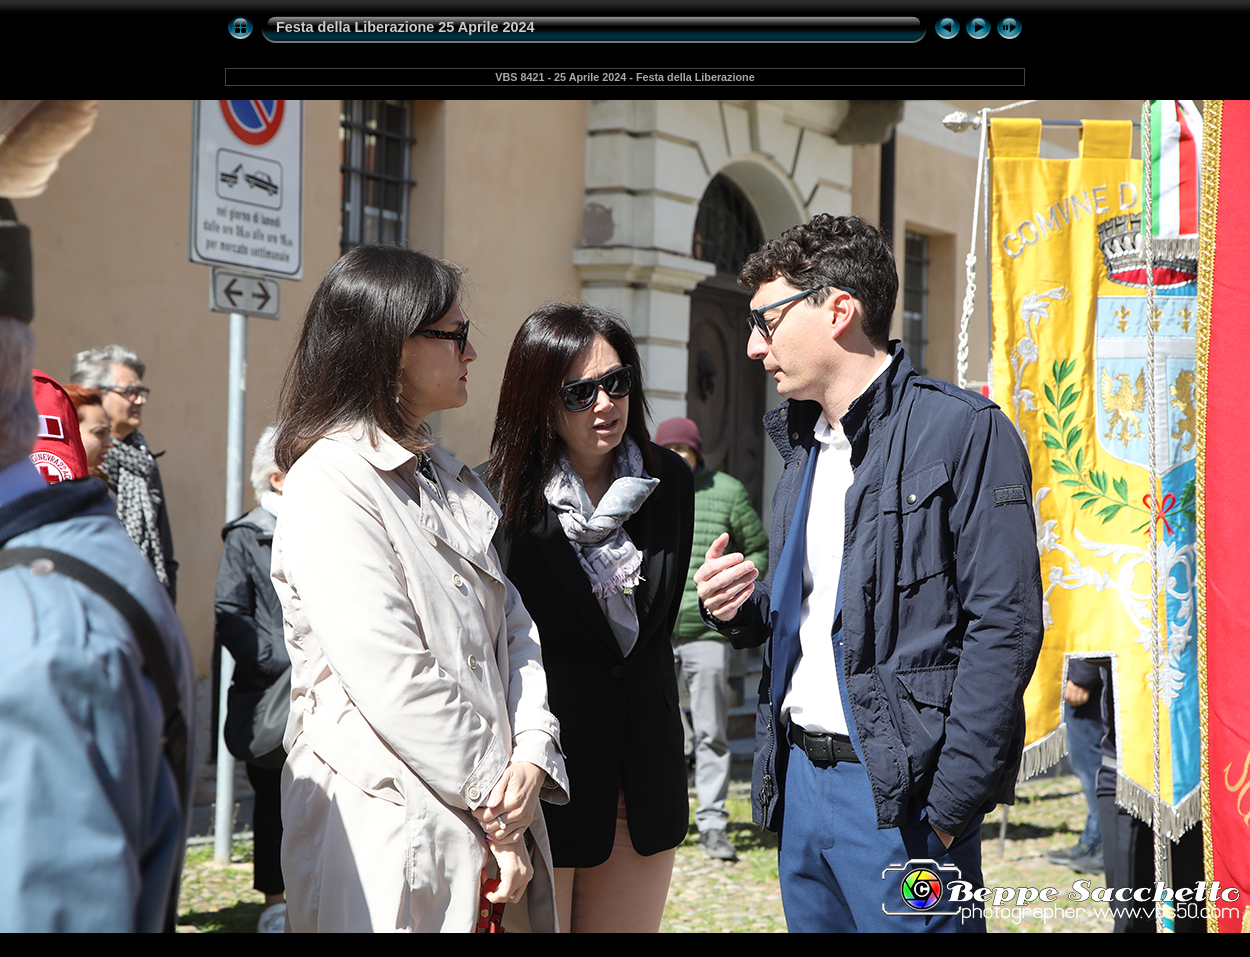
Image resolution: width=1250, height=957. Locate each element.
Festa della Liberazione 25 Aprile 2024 (405, 27)
